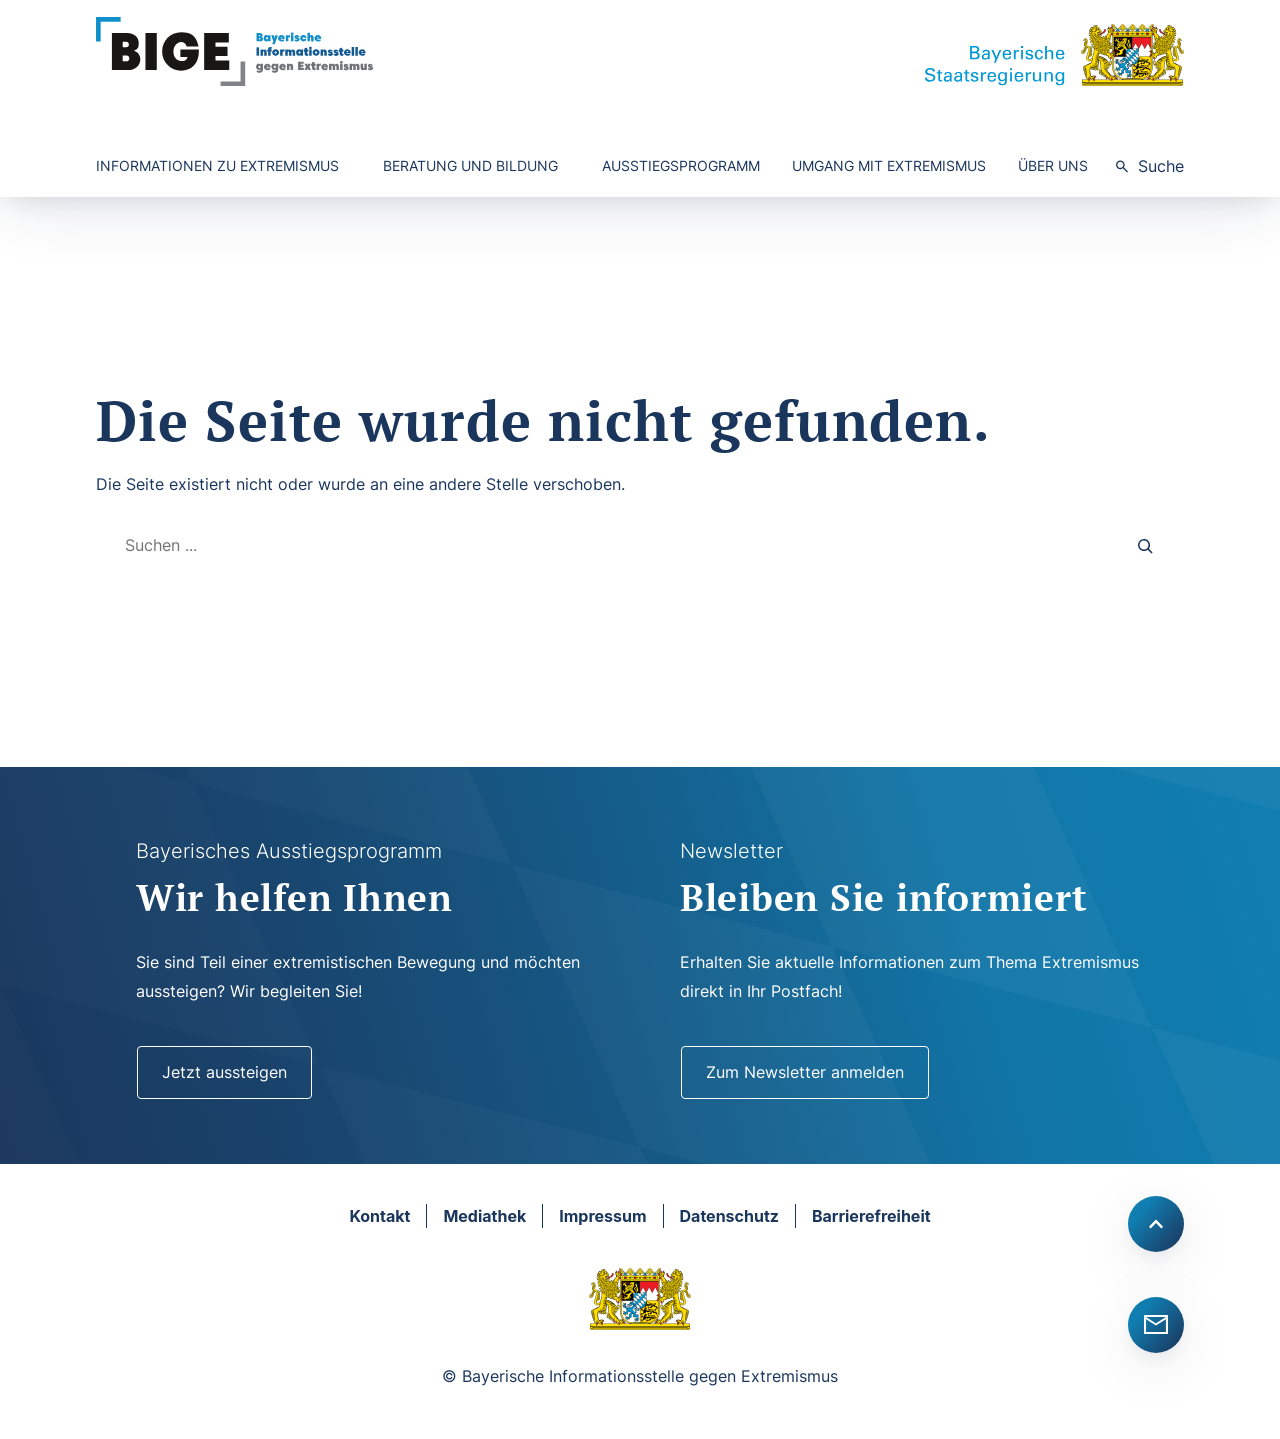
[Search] (1146, 545)
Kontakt (379, 1216)
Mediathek (484, 1216)
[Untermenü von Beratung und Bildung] (476, 166)
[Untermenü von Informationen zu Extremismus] (223, 166)
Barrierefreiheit (871, 1216)
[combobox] (606, 545)
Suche (1161, 166)
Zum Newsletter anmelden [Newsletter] (805, 1072)
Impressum (602, 1216)
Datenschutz (729, 1216)
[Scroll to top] (1156, 1224)
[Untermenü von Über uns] (1059, 166)
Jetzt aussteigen (224, 1072)
